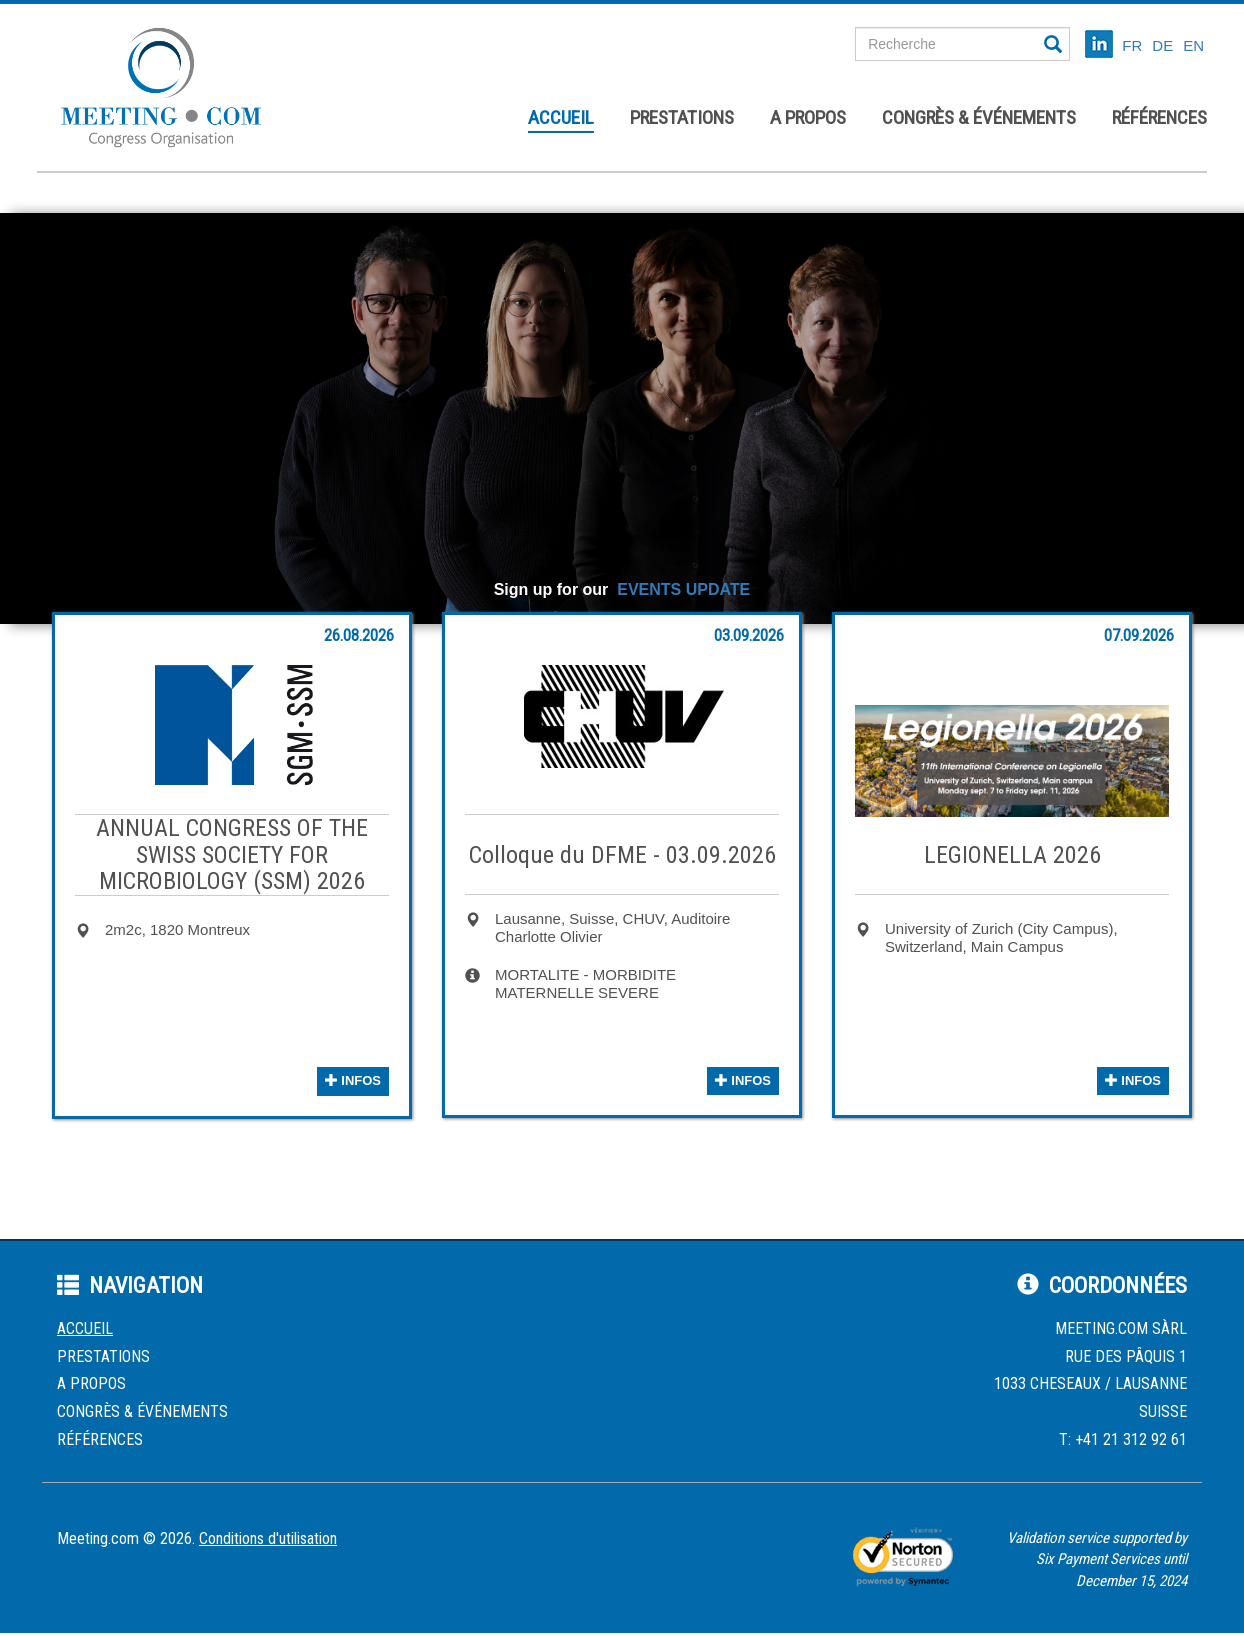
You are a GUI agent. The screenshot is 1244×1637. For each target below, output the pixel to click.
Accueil (561, 117)
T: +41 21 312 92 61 (1123, 1439)
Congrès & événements (979, 117)
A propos (808, 117)
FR (1132, 45)
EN (1193, 45)
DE (1162, 45)
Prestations (682, 117)
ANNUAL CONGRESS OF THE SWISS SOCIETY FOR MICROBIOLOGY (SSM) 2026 (232, 854)
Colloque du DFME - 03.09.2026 (622, 855)
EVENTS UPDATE (683, 589)
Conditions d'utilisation (268, 1538)
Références (1159, 117)
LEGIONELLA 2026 (1012, 855)
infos (353, 1080)
